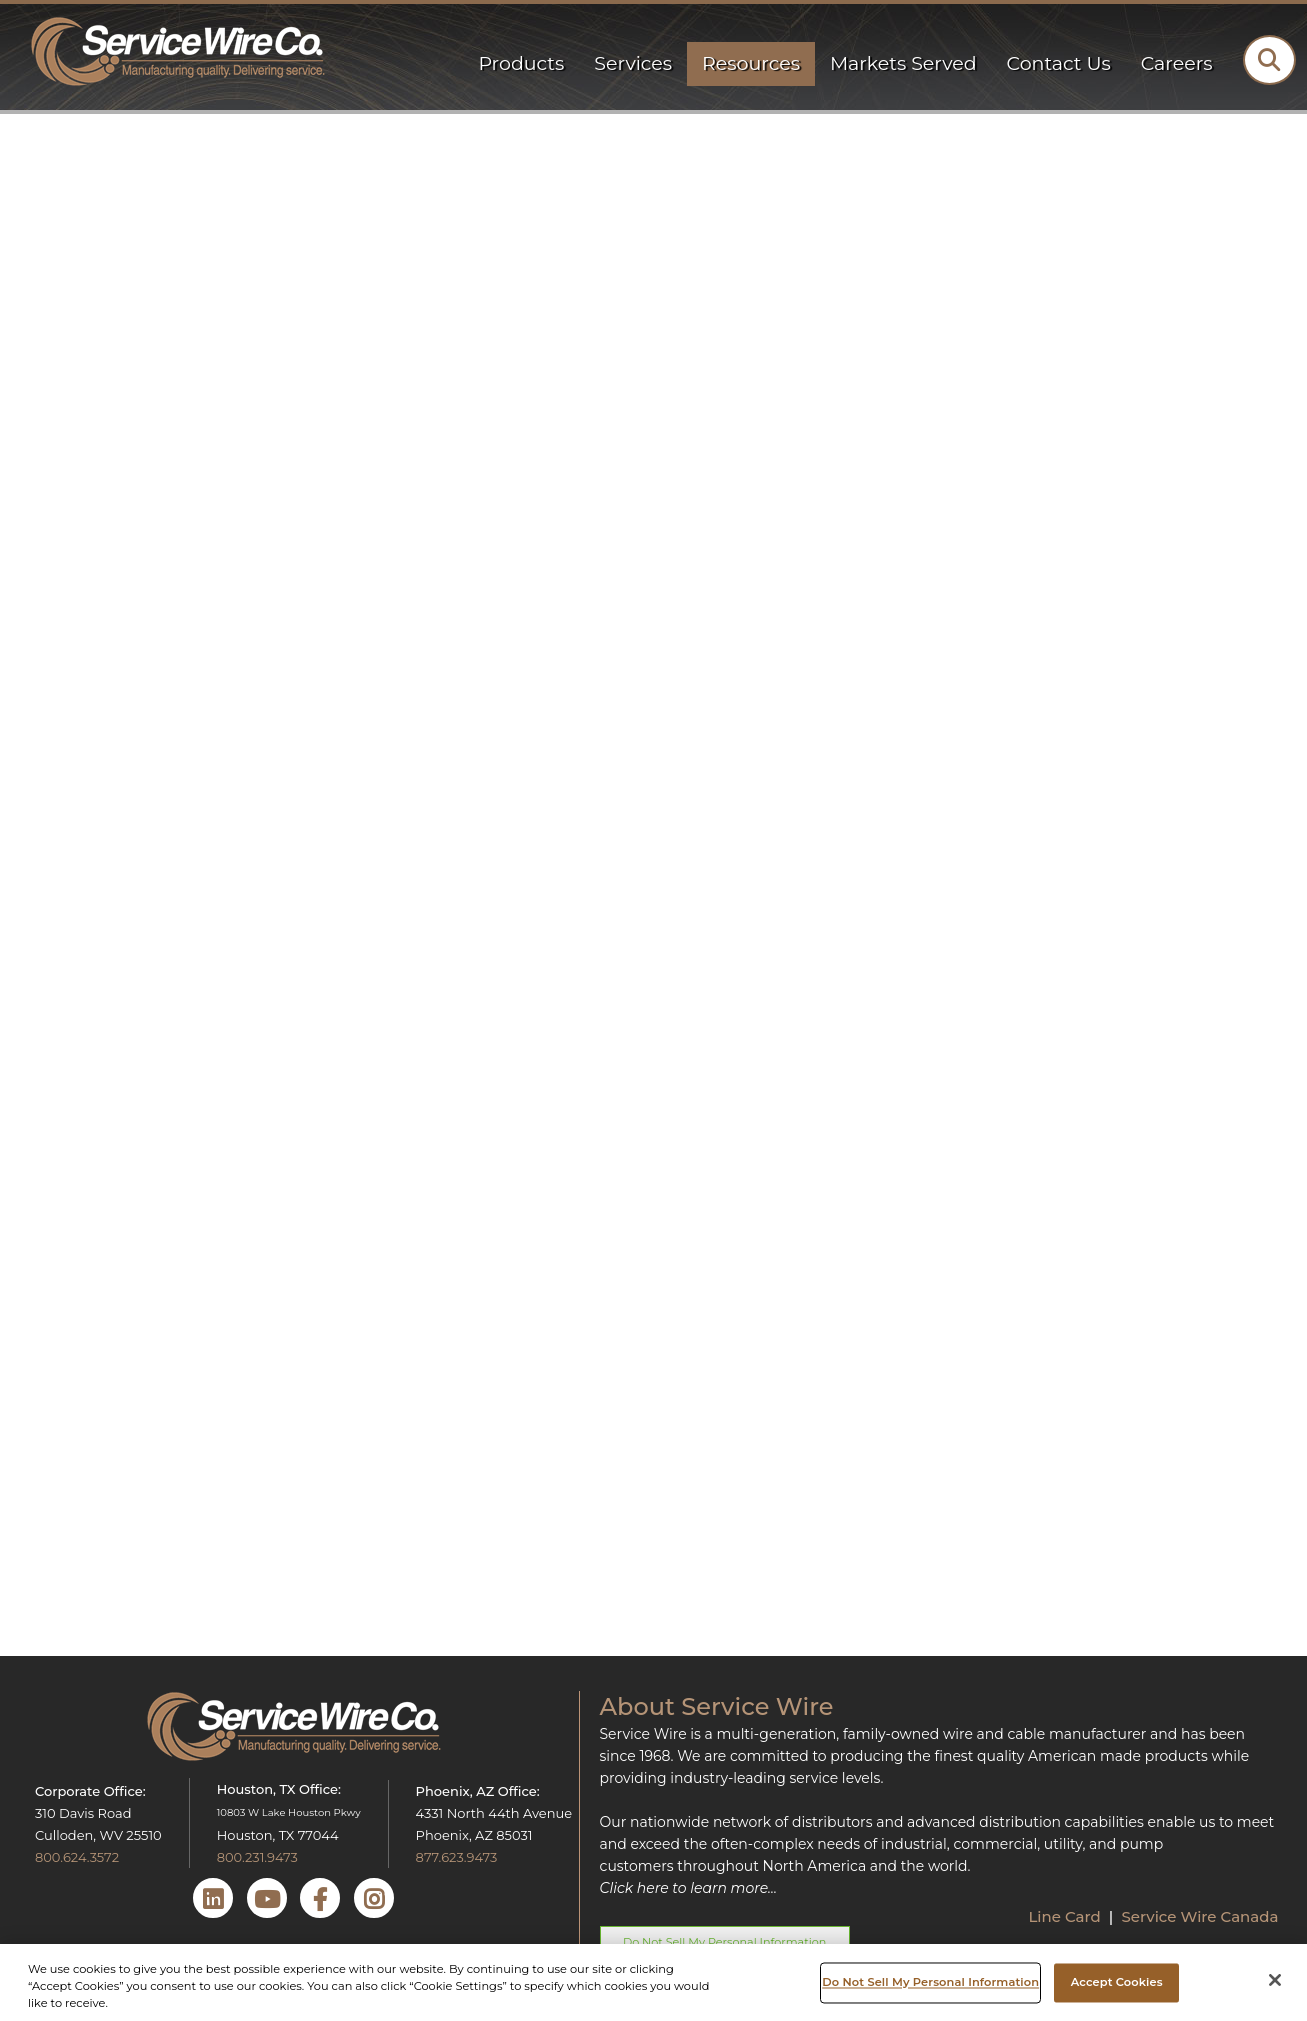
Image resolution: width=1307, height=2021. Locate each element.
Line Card (1066, 1916)
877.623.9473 (457, 1857)
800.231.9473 (257, 1857)
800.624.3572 (77, 1857)
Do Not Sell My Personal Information (930, 1982)
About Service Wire (717, 1706)
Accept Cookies (1117, 1982)
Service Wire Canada (1199, 1916)
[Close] (1275, 1980)
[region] (653, 1982)
